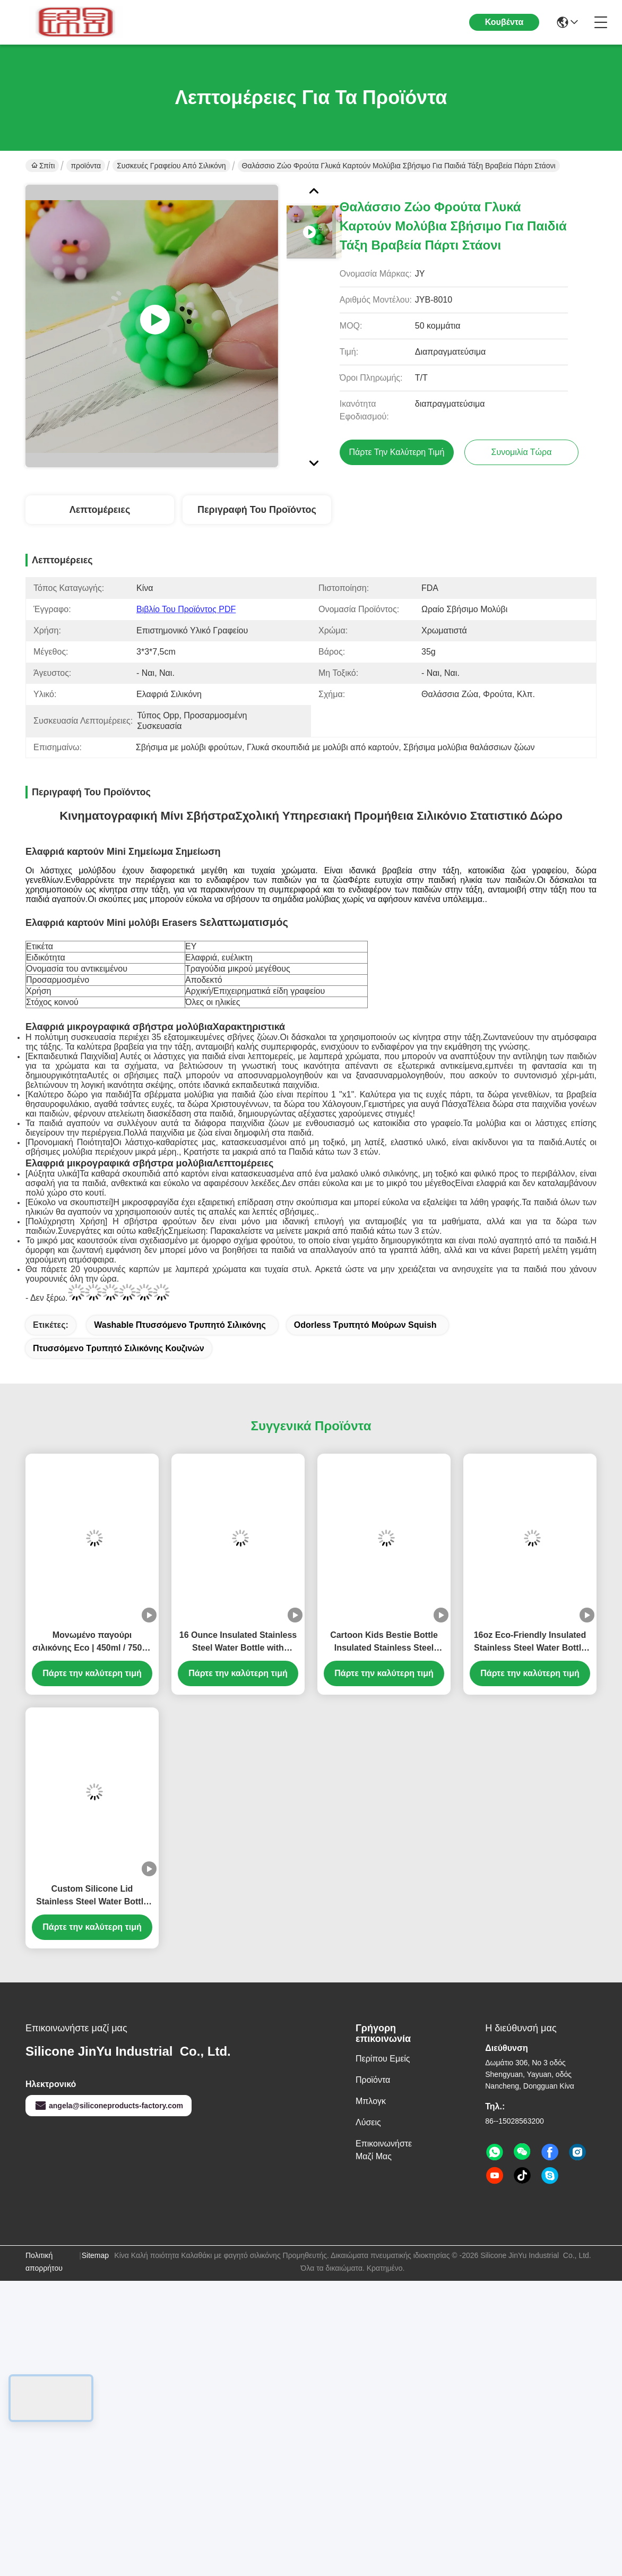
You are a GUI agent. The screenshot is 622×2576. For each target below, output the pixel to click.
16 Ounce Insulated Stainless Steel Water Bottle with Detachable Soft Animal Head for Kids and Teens (238, 1642)
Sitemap (95, 2255)
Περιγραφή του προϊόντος (256, 509)
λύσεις (368, 2122)
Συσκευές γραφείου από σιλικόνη (171, 165)
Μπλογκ (371, 2101)
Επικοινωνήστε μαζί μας (384, 2150)
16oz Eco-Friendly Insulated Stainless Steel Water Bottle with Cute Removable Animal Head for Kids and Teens (530, 1642)
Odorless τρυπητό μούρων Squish (365, 1324)
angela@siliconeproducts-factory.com (108, 2105)
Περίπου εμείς (383, 2058)
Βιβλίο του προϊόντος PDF (186, 609)
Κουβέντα (504, 22)
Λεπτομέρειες (100, 509)
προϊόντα (86, 165)
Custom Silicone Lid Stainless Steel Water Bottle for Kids (92, 1896)
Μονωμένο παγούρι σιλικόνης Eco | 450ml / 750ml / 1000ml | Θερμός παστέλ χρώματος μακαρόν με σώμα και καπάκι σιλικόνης (92, 1642)
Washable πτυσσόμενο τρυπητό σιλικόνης (180, 1324)
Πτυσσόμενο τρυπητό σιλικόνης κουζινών (118, 1348)
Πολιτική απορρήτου (44, 2261)
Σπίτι (43, 165)
